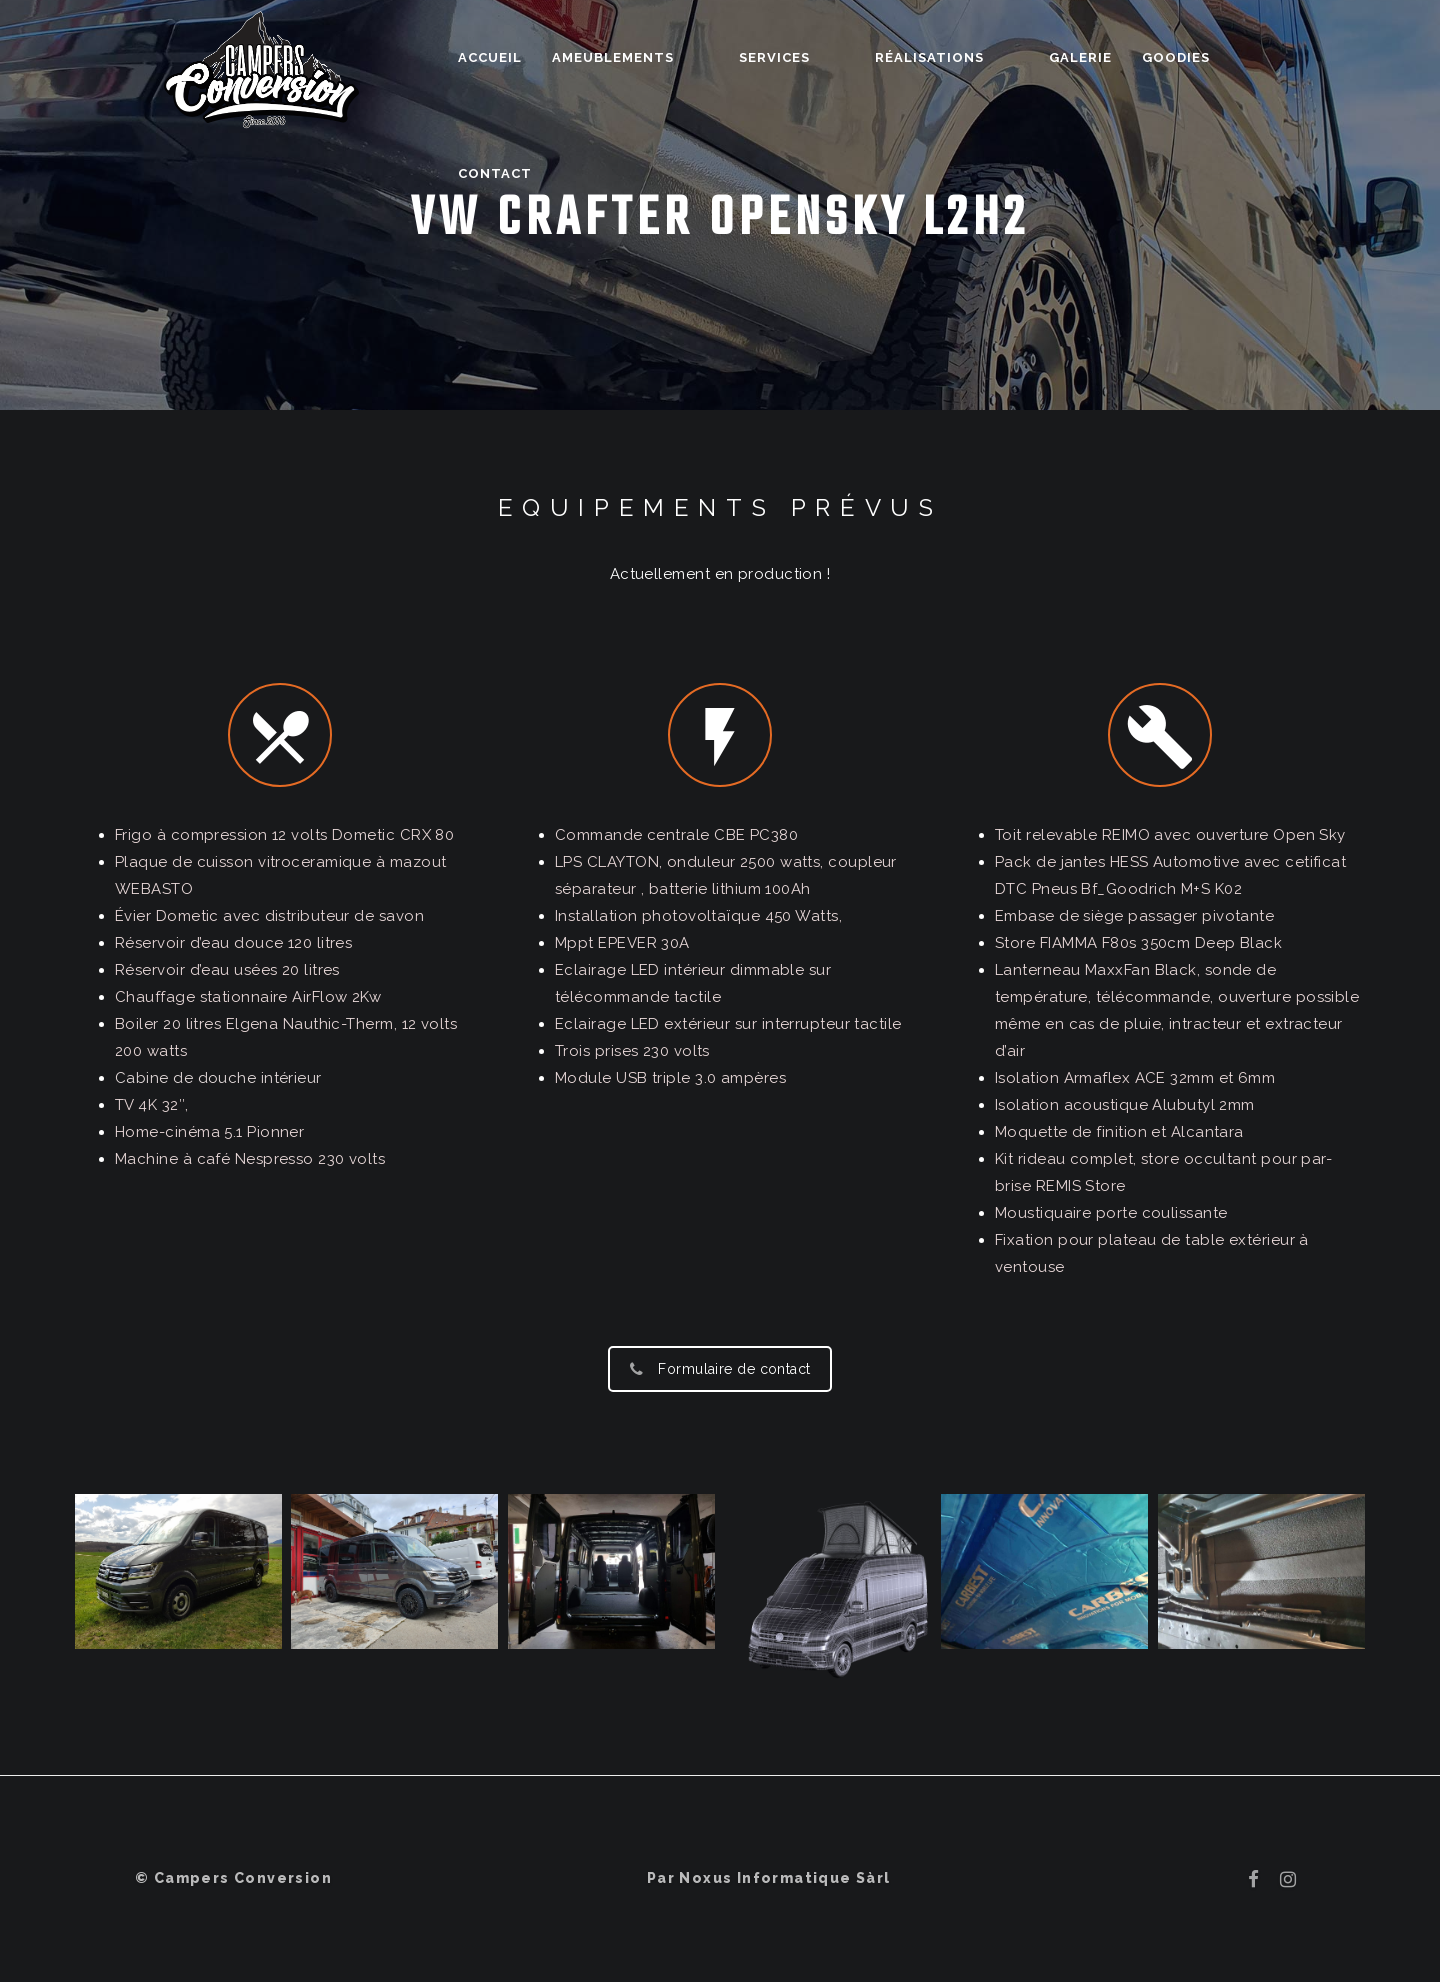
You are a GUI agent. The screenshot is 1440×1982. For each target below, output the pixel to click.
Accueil (556, 57)
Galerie (1041, 57)
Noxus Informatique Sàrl (784, 1878)
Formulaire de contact (720, 1369)
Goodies (1137, 57)
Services (805, 57)
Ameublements (679, 57)
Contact (1238, 57)
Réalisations (925, 57)
